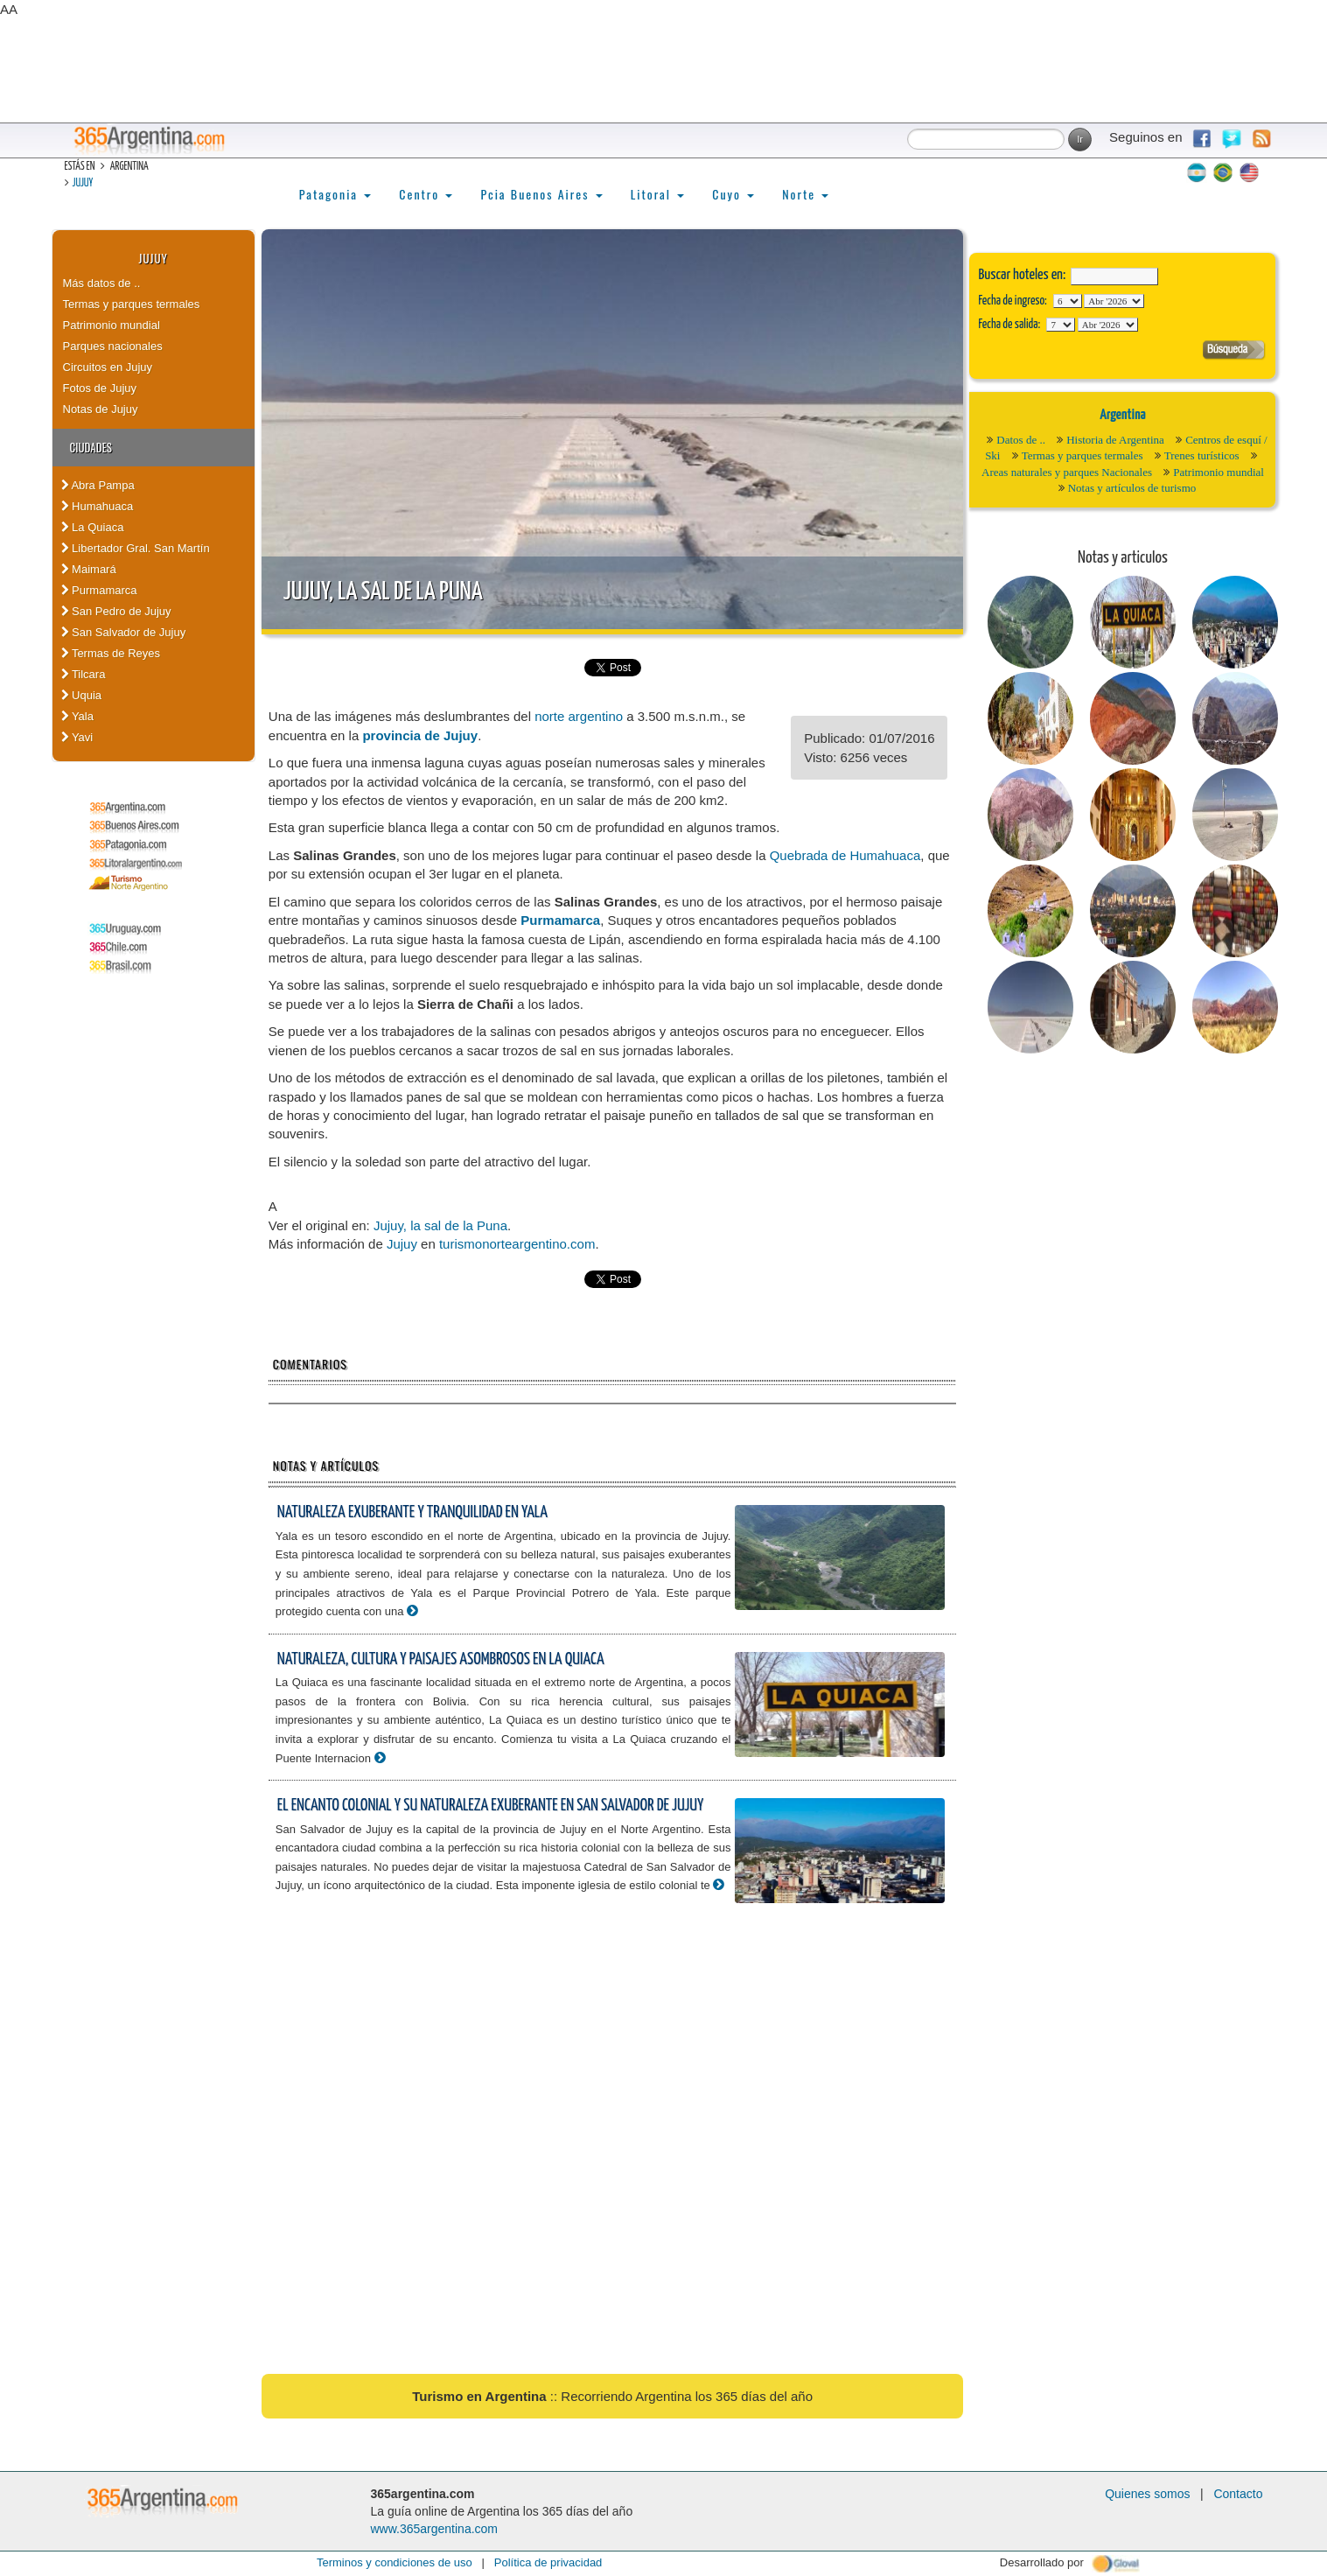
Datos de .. (1020, 439)
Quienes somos (1147, 2494)
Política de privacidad (548, 2562)
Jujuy (83, 183)
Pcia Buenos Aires (541, 194)
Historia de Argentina (1115, 439)
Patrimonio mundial (111, 325)
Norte (805, 194)
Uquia (81, 695)
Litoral (658, 194)
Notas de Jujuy (100, 409)
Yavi (77, 737)
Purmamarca (99, 590)
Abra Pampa (98, 485)
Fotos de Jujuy (100, 388)
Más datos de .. (102, 283)
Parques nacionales (113, 346)
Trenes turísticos (1202, 455)
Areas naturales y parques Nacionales (1066, 472)
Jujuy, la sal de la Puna (383, 592)
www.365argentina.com (435, 2529)
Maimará (88, 569)
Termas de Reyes (111, 653)
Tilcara (83, 674)
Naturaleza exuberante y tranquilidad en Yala (412, 1512)
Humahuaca (97, 506)
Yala (77, 716)
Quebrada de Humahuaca (845, 855)
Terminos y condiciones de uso (394, 2562)
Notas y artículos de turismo (1132, 487)
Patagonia (335, 194)
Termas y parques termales (131, 304)
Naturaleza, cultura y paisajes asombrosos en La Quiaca (440, 1659)
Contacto (1237, 2494)
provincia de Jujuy (420, 735)
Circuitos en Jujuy (108, 367)
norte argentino (578, 716)
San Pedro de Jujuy (116, 611)
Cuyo (733, 194)
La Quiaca (92, 527)
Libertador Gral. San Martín (135, 548)
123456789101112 (1114, 301)
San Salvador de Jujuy (123, 632)
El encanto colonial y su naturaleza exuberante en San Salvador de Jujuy (490, 1805)
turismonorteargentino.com (517, 1243)
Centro (425, 194)
